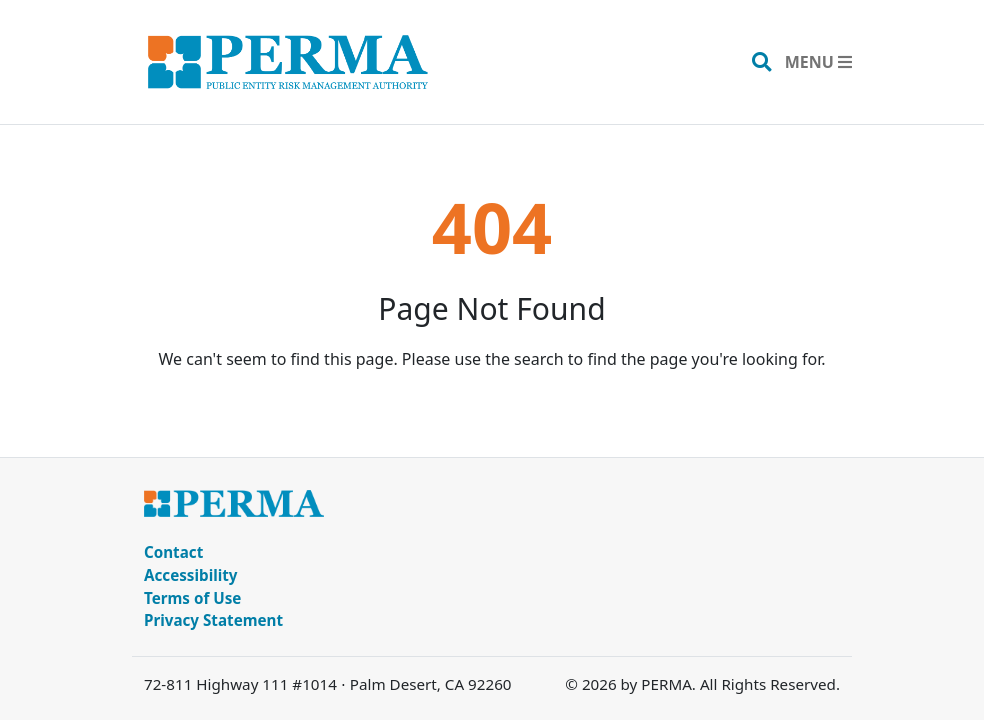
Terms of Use (192, 598)
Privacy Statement (213, 620)
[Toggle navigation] (818, 62)
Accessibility (191, 575)
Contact (173, 552)
